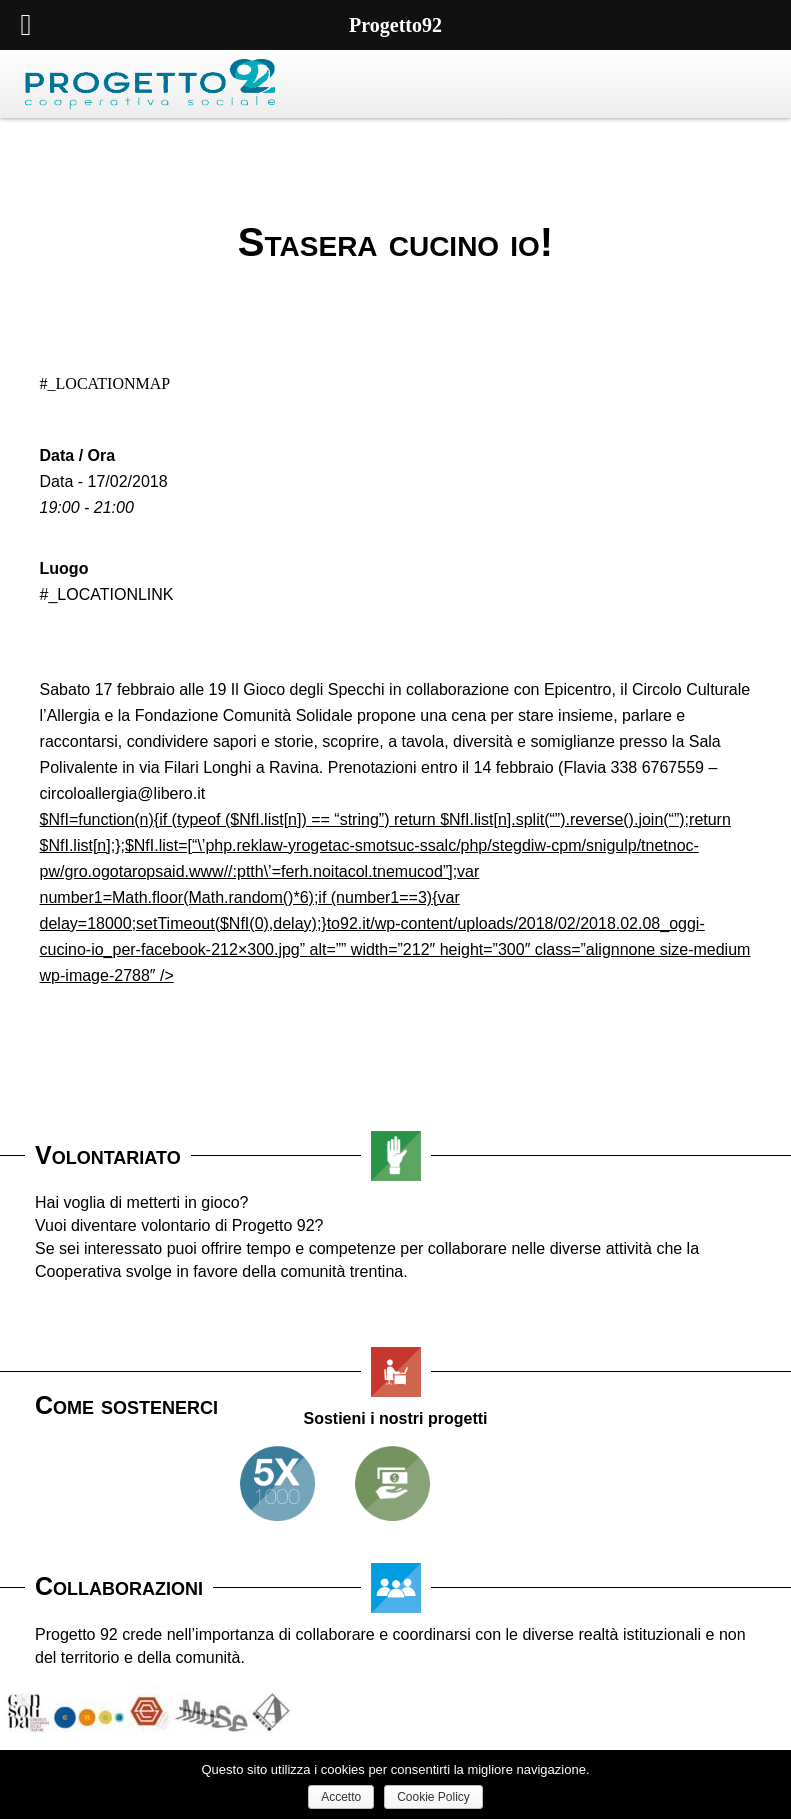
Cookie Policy (433, 1797)
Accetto (341, 1797)
